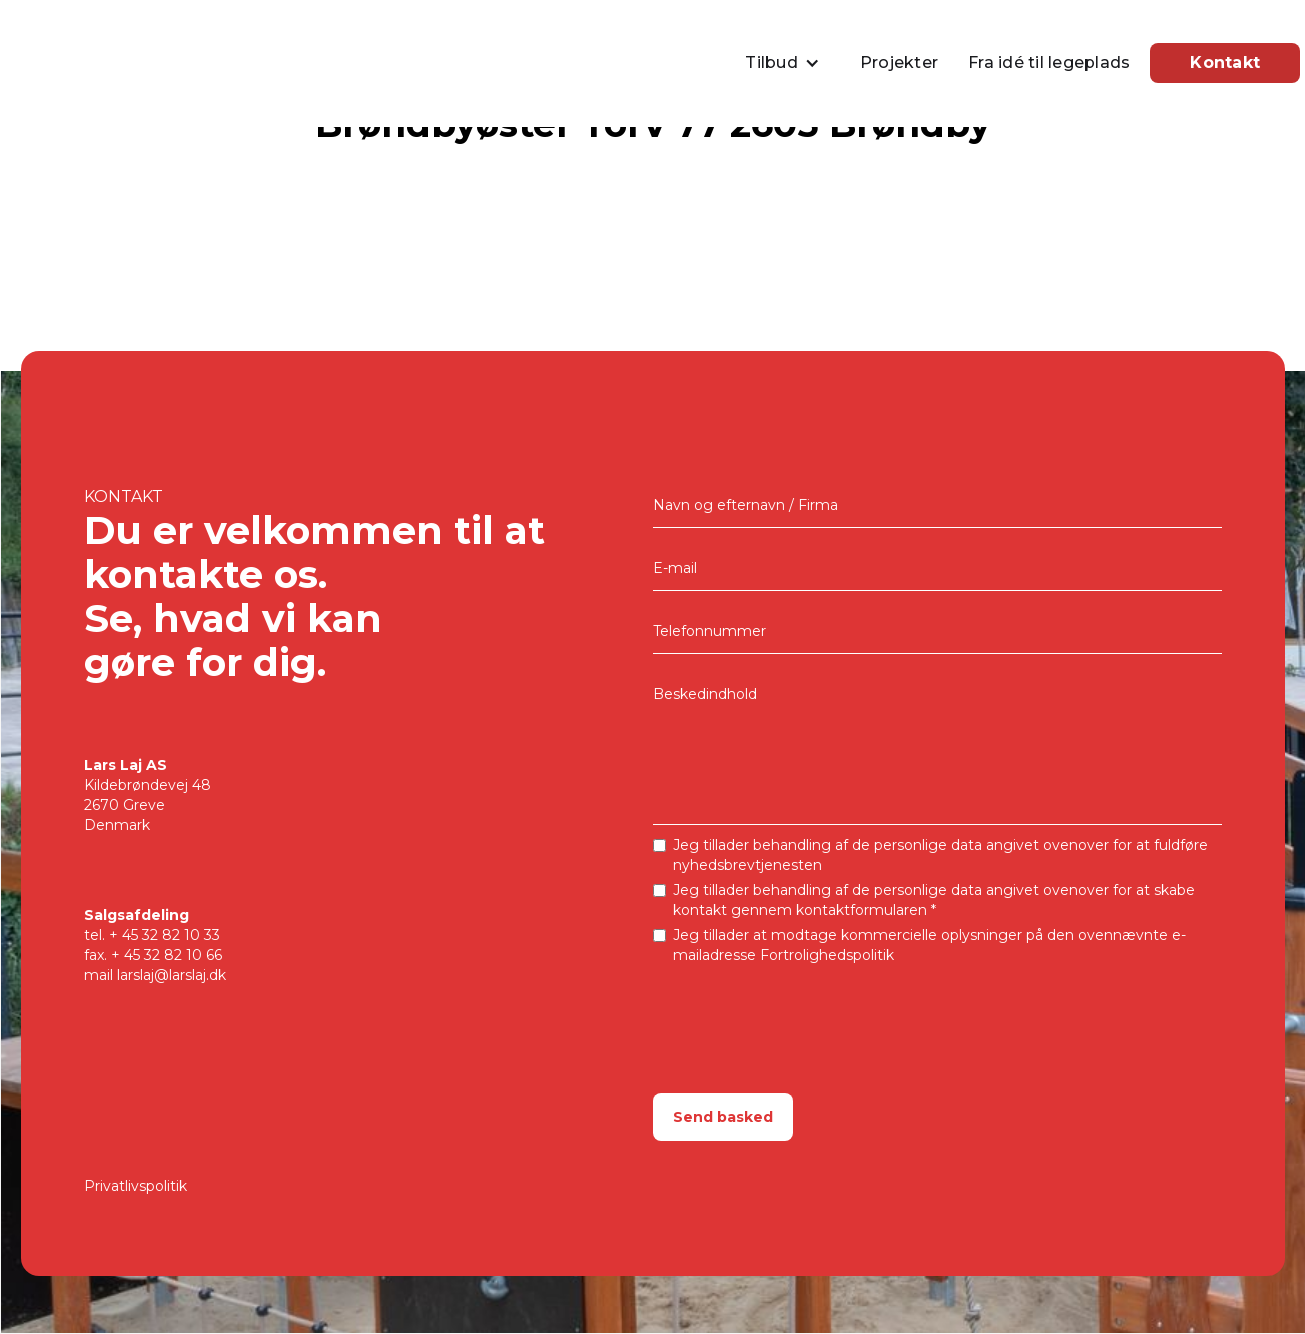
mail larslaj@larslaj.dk (155, 975)
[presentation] (805, 1014)
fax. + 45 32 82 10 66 (153, 955)
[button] (787, 63)
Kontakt (1225, 62)
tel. (152, 935)
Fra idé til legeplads (1049, 62)
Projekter (899, 62)
